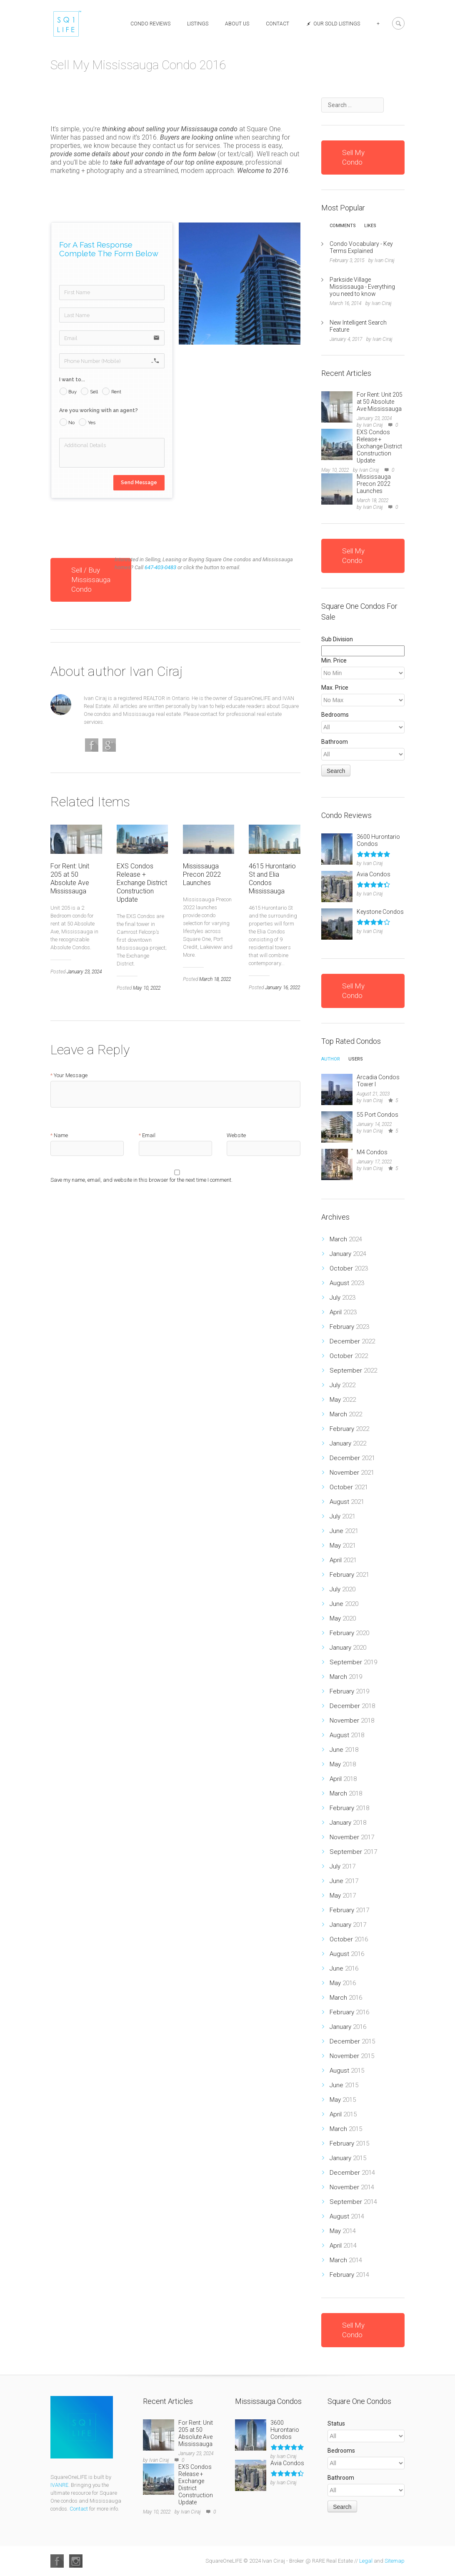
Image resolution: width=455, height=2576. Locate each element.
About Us (237, 24)
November (352, 1472)
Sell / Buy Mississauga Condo (90, 579)
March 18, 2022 (215, 979)
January (348, 1254)
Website (236, 1135)
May (343, 1399)
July (342, 1297)
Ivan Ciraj (156, 671)
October (349, 1268)
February (349, 1327)
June (344, 1531)
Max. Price (334, 687)
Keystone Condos (380, 911)
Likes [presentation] (370, 226)
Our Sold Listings (333, 24)
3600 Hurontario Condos (284, 2429)
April (343, 1312)
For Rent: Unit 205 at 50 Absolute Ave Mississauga (69, 878)
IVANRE (59, 2485)
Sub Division (337, 639)
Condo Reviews (150, 24)
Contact (277, 24)
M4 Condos (372, 1152)
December (352, 1341)
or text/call (235, 154)
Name (61, 1135)
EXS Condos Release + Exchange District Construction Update (142, 882)
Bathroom (334, 741)
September (353, 1370)
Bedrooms (335, 714)
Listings (197, 24)
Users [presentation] (355, 1059)
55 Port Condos (377, 1114)
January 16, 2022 (282, 987)
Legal (365, 2561)
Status (336, 2423)
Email (148, 1135)
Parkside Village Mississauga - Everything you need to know (362, 286)
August (347, 1283)
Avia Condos (373, 874)
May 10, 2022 (146, 988)
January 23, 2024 (84, 972)
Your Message (71, 1075)
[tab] (343, 228)
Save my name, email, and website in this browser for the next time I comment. (141, 1180)
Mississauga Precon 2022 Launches (202, 874)
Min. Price (334, 660)
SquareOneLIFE (252, 698)
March (346, 1239)
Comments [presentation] (343, 226)
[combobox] (352, 105)
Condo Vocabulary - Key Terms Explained (361, 247)
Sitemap (395, 2561)
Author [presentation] (330, 1059)
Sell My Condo (353, 157)
